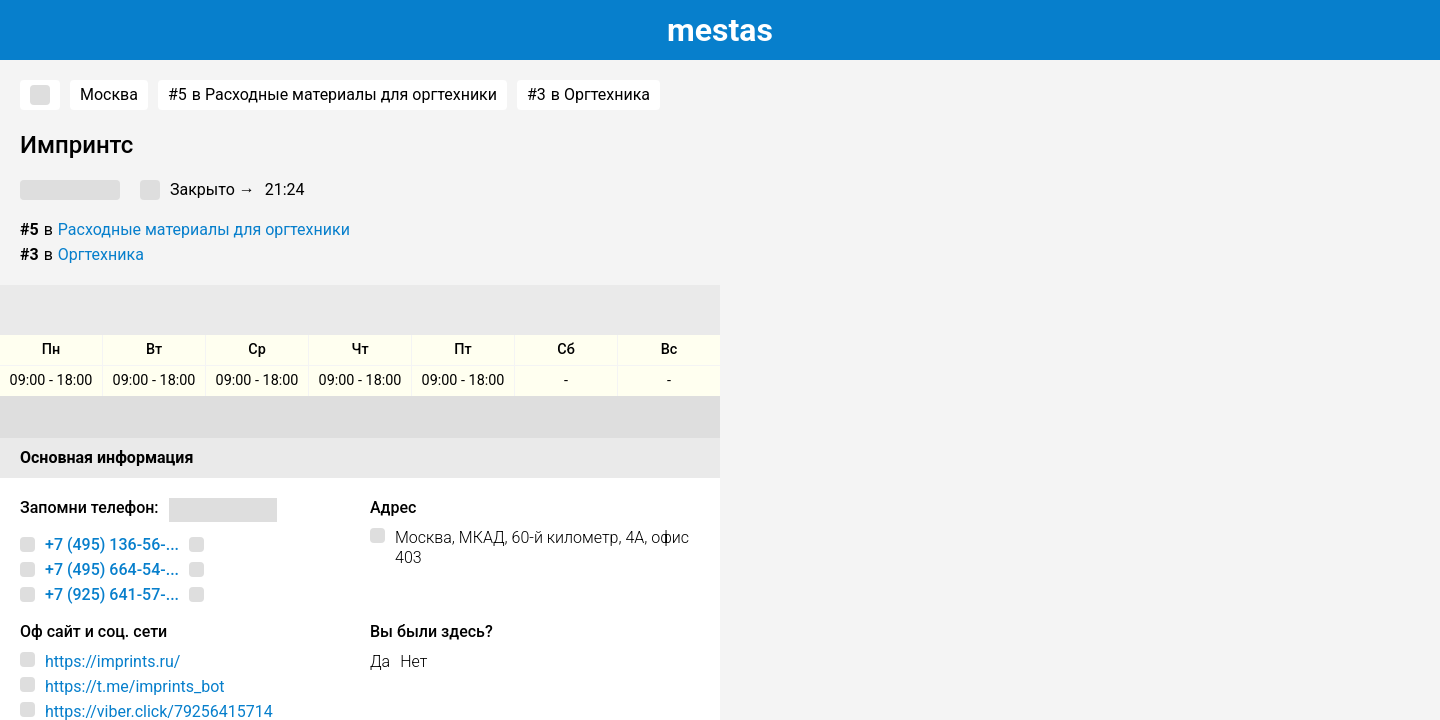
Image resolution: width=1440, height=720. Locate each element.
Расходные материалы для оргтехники (204, 229)
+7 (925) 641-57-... (112, 594)
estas (720, 30)
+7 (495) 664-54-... (112, 569)
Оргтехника (101, 254)
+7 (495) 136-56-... (112, 544)
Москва (109, 94)
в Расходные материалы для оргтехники (332, 95)
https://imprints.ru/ (112, 661)
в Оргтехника (588, 95)
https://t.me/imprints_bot (135, 686)
